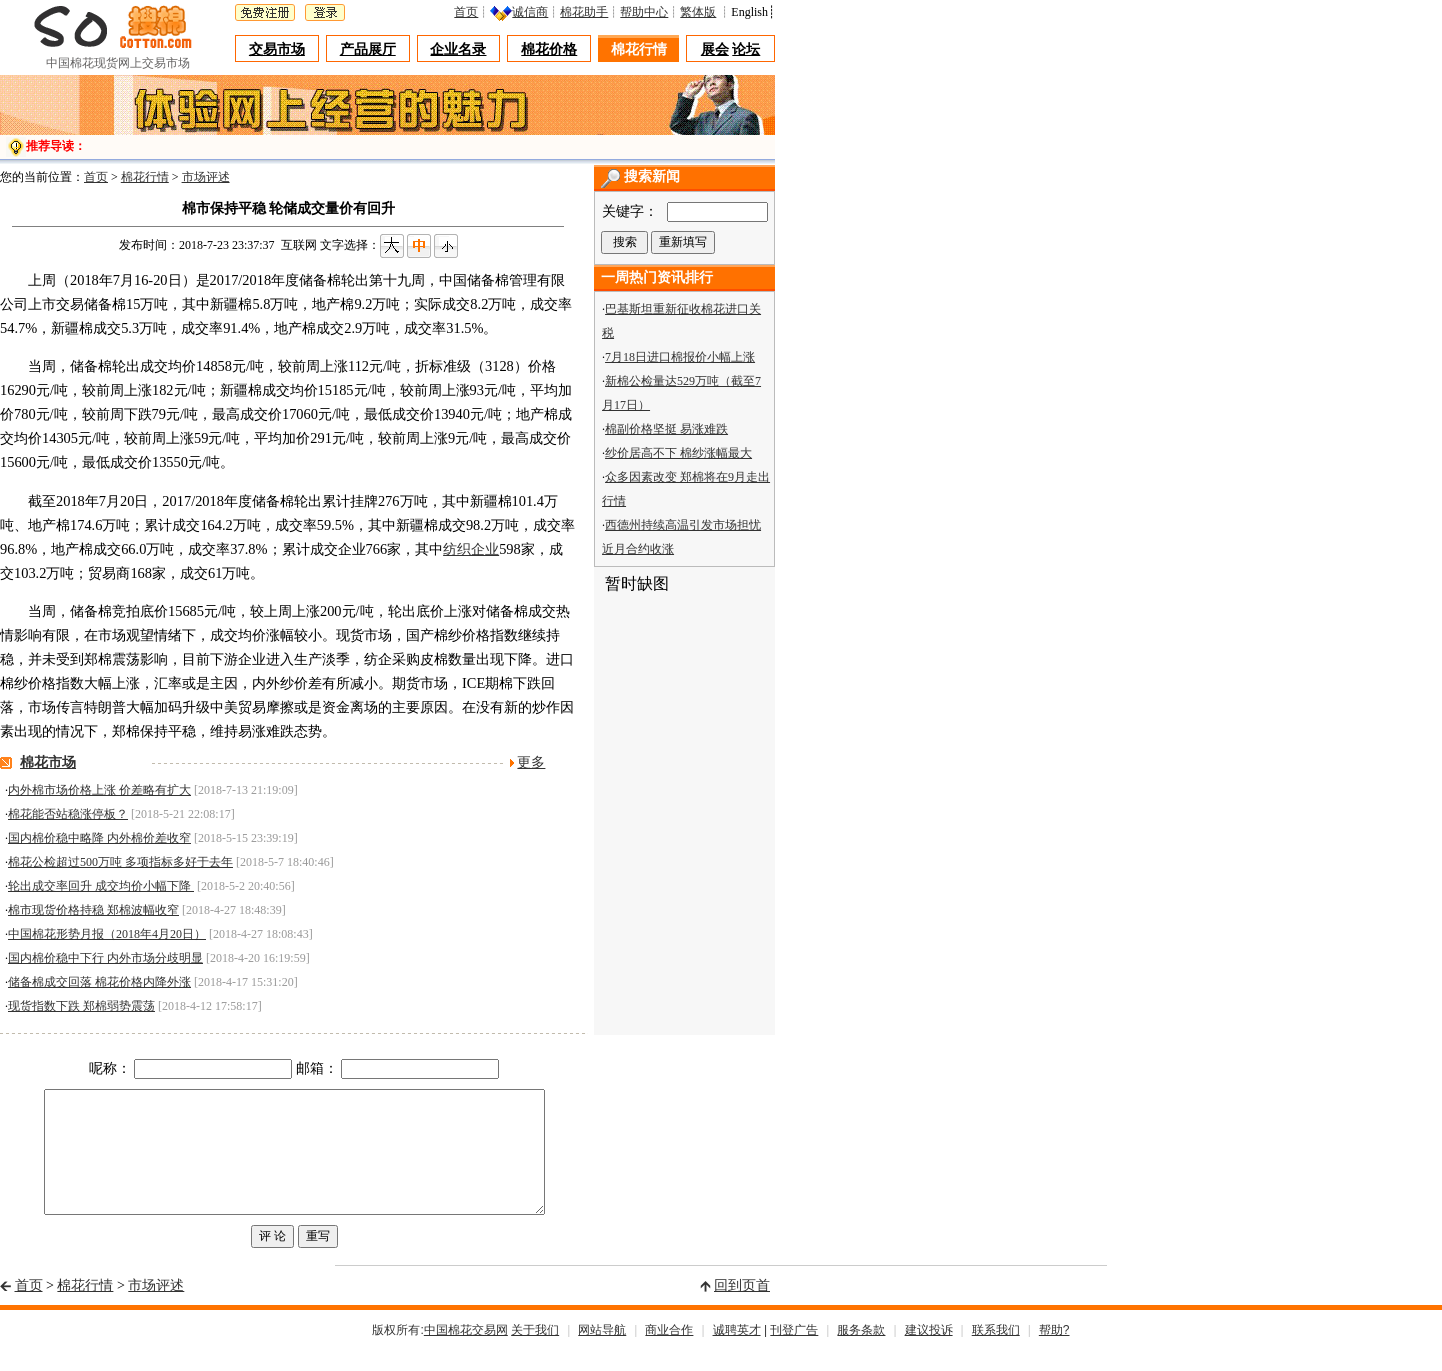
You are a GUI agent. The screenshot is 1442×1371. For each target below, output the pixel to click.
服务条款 (861, 1354)
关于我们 (535, 1354)
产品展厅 (368, 49)
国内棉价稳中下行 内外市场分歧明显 (105, 958)
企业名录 (458, 49)
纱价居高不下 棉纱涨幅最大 (678, 453)
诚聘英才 (737, 1354)
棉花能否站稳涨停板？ (68, 814)
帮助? (1054, 1354)
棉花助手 (584, 12)
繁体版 (698, 12)
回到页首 (742, 1309)
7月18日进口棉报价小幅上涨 (680, 357)
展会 (715, 49)
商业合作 (669, 1354)
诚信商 (530, 12)
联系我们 (996, 1354)
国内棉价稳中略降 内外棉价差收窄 (99, 838)
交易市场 (277, 49)
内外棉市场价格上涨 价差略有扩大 (99, 790)
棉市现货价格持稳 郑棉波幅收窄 (93, 910)
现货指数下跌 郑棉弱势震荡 (81, 1006)
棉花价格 (549, 49)
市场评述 (206, 177)
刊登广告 (794, 1354)
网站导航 (602, 1354)
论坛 (746, 49)
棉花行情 (639, 49)
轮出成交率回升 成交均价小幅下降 (101, 886)
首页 (466, 12)
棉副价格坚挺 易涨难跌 (666, 429)
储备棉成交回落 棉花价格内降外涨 (99, 982)
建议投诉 (929, 1354)
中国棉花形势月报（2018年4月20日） (107, 934)
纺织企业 (471, 549)
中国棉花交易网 (466, 1354)
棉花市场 (48, 762)
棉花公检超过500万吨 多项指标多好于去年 (120, 862)
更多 (531, 762)
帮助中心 (644, 12)
